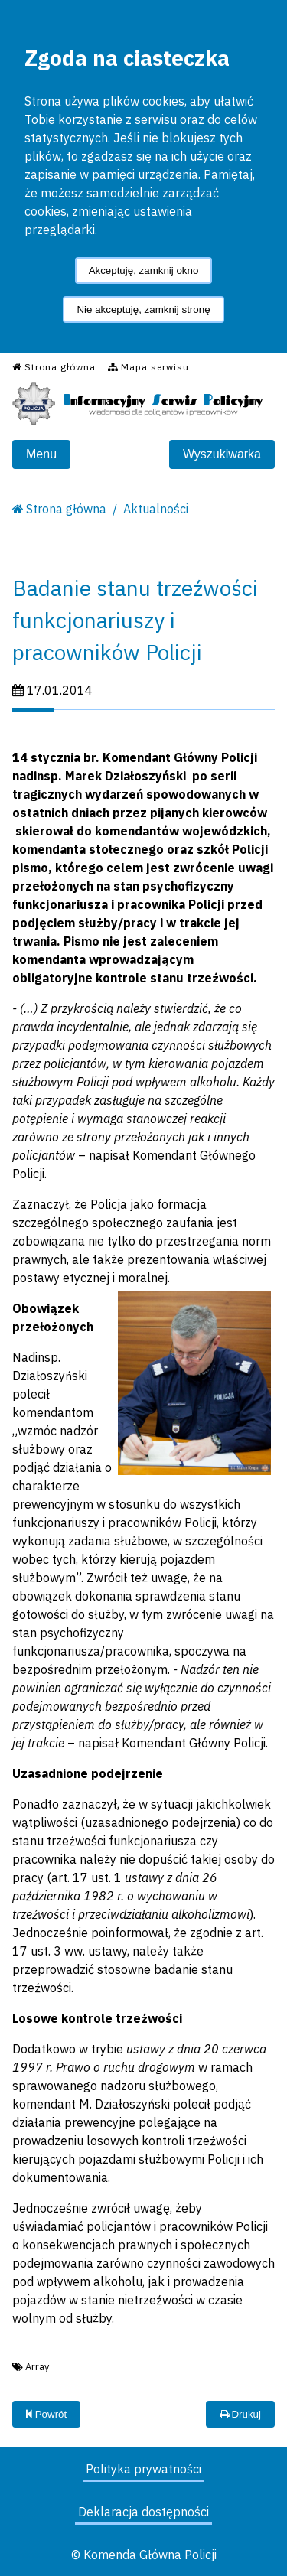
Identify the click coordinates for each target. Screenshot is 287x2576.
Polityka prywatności (143, 2469)
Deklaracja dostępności (143, 2511)
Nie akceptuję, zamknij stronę (143, 309)
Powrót (46, 2414)
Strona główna (66, 508)
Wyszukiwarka (222, 454)
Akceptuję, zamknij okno (144, 270)
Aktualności (155, 508)
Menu (41, 454)
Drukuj (240, 2414)
